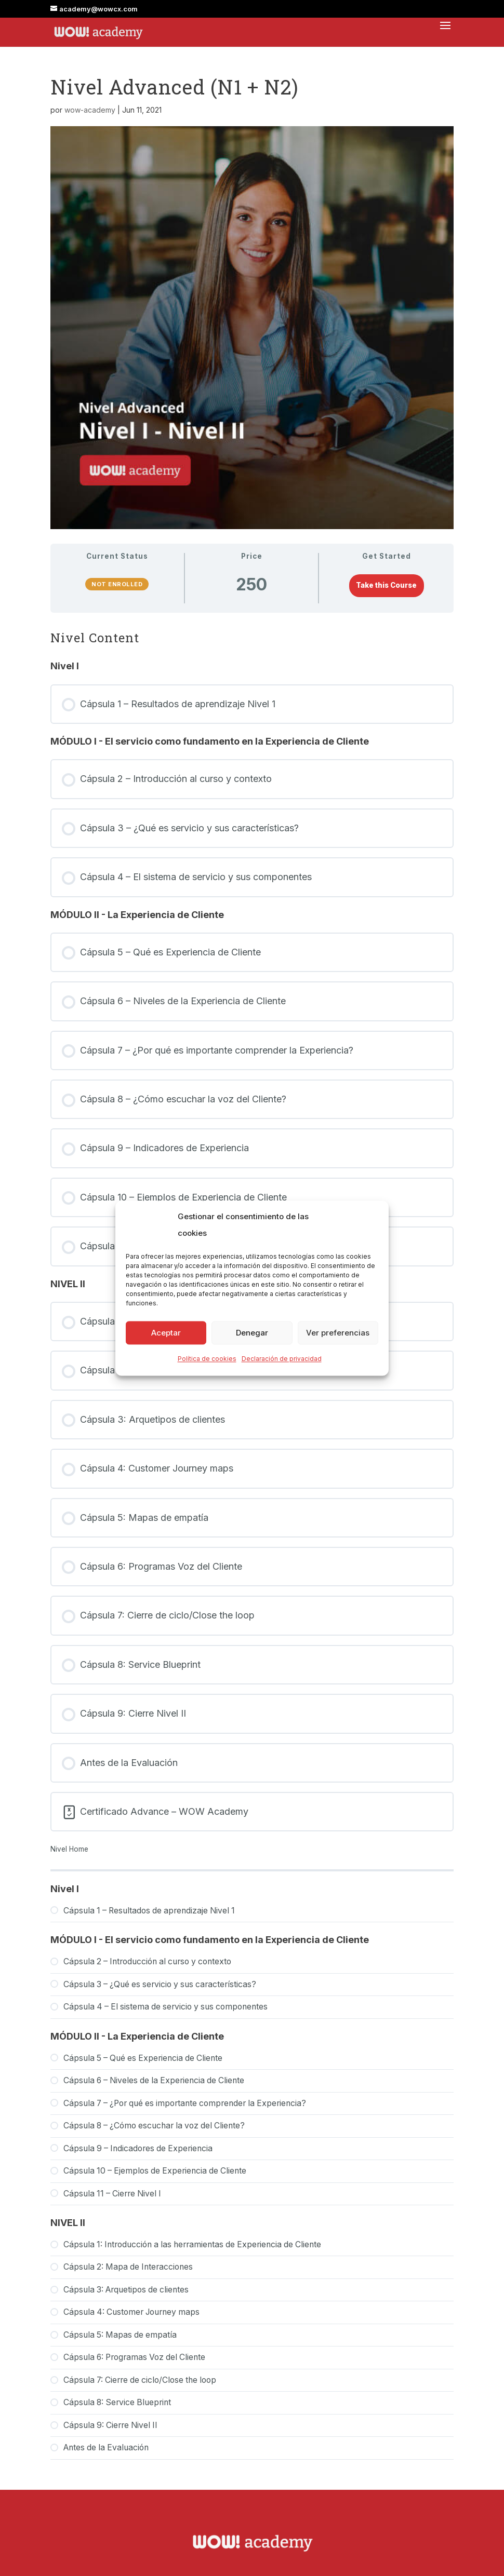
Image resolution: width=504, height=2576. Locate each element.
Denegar (252, 1333)
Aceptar (166, 1333)
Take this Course (386, 585)
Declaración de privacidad (282, 1359)
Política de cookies (207, 1359)
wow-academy (89, 109)
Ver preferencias (337, 1333)
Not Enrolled (116, 584)
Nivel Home (69, 1849)
